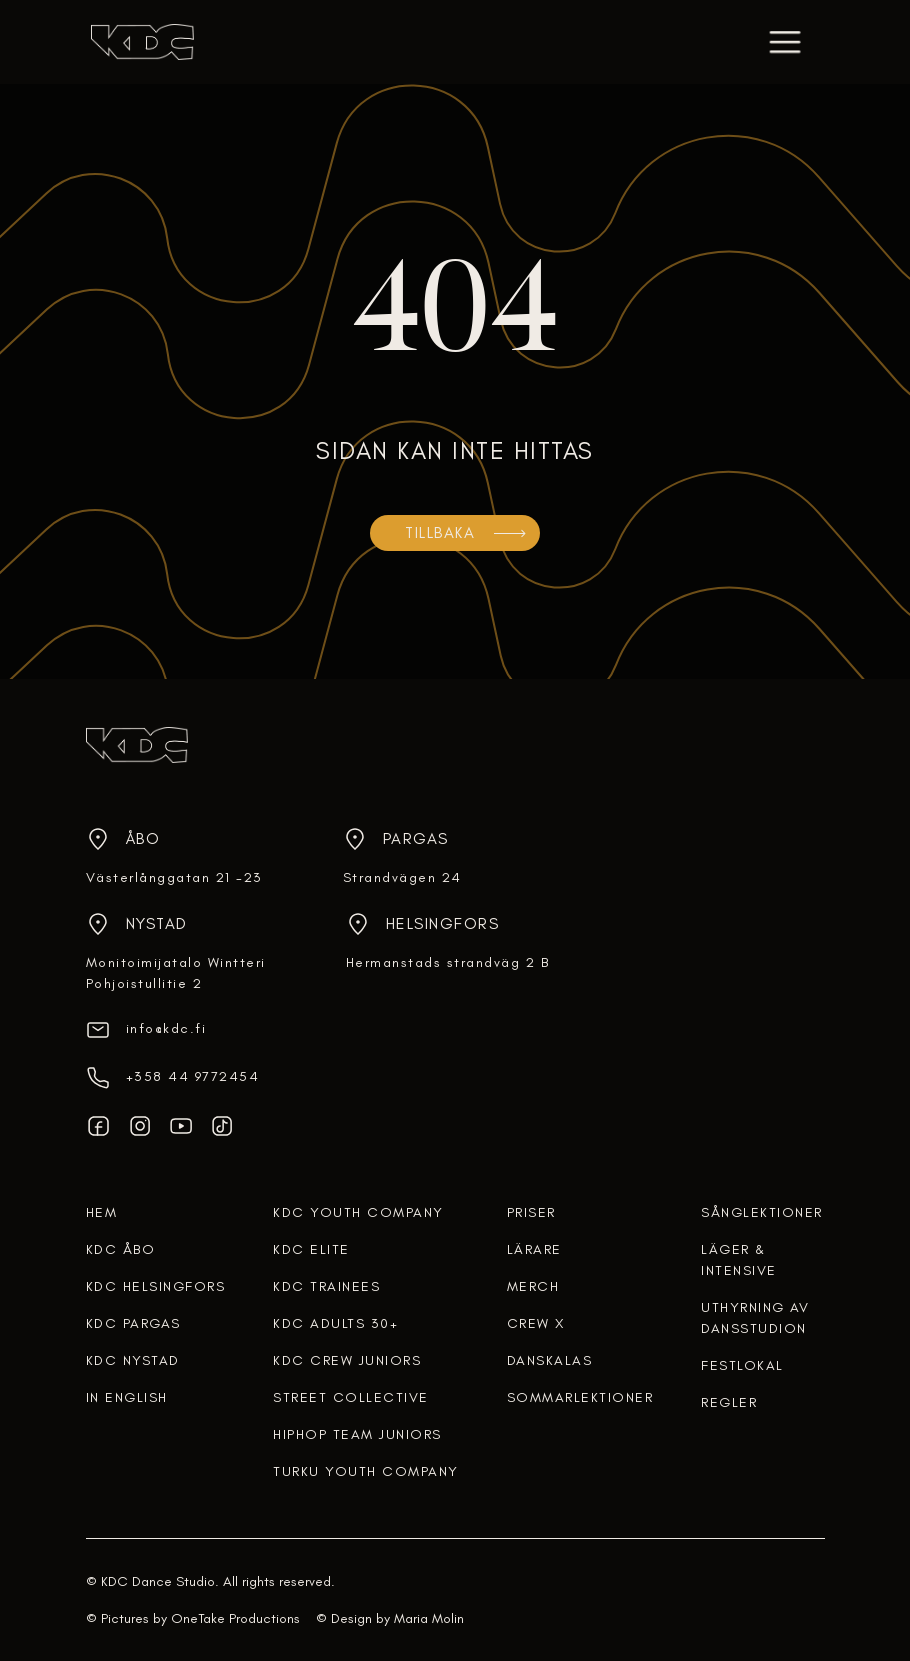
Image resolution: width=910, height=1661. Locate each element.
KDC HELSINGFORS (156, 1286)
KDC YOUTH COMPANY (358, 1212)
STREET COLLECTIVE (351, 1397)
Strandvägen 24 (402, 877)
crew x (536, 1323)
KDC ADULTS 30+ (335, 1323)
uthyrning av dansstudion (755, 1318)
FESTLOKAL (742, 1365)
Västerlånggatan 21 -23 (174, 877)
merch (533, 1286)
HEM (102, 1212)
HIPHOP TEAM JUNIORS (357, 1434)
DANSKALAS (550, 1360)
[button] (785, 42)
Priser (531, 1212)
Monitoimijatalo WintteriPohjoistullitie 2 (176, 973)
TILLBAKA (440, 532)
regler (729, 1402)
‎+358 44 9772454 (193, 1076)
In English (127, 1397)
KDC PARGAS (133, 1323)
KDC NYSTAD (133, 1360)
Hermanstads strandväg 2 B (448, 962)
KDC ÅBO (121, 1249)
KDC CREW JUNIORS (347, 1360)
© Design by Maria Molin (390, 1618)
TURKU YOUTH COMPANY (366, 1471)
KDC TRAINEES (326, 1286)
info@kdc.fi (166, 1028)
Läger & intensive (739, 1260)
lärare (534, 1249)
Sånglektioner (762, 1212)
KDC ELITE (311, 1249)
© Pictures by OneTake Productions (193, 1618)
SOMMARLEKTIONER (580, 1397)
